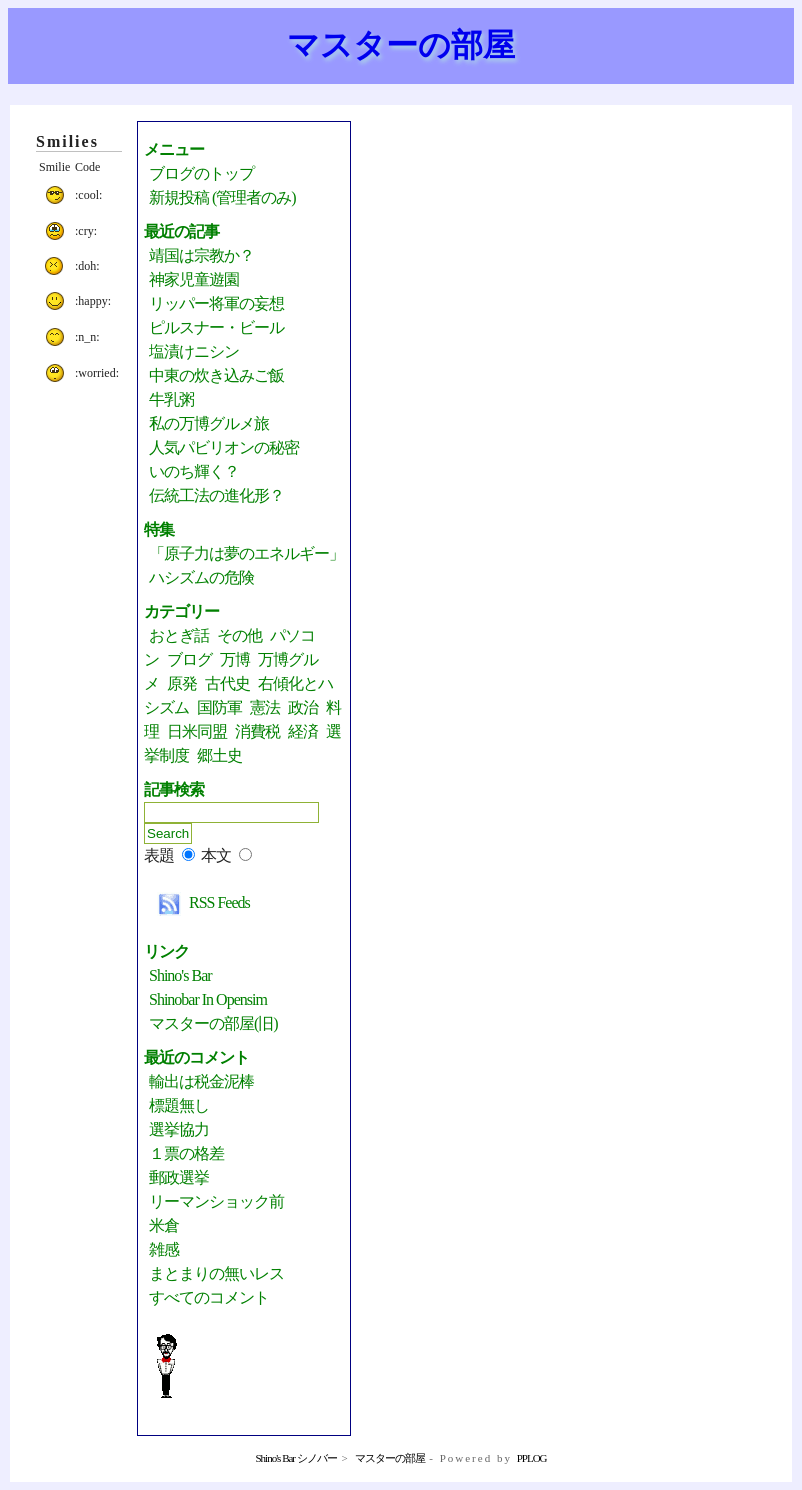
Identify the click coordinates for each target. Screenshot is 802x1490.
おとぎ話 (179, 635)
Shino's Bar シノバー (295, 1458)
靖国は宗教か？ (201, 255)
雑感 (164, 1249)
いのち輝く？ (194, 471)
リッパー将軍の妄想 (216, 303)
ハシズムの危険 (201, 577)
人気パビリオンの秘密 (224, 447)
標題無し (179, 1105)
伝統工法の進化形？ (216, 495)
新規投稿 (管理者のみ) (222, 197)
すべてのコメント (209, 1297)
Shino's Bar (180, 975)
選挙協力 (179, 1129)
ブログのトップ (201, 173)
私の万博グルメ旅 (209, 423)
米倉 (164, 1225)
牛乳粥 (171, 399)
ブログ (189, 659)
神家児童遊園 (194, 279)
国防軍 (219, 707)
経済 (303, 731)
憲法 (265, 707)
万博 (235, 659)
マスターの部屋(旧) (213, 1023)
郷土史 (219, 755)
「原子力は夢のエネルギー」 (246, 553)
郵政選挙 (179, 1177)
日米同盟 (197, 731)
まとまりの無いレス (216, 1273)
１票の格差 (186, 1153)
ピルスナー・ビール (216, 327)
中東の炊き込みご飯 (216, 375)
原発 (182, 683)
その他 (239, 635)
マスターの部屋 (401, 45)
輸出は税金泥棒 (201, 1081)
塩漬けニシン (194, 351)
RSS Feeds (199, 902)
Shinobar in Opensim (208, 999)
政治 (303, 707)
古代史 (227, 683)
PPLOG (532, 1458)
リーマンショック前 (216, 1201)
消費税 (257, 731)
